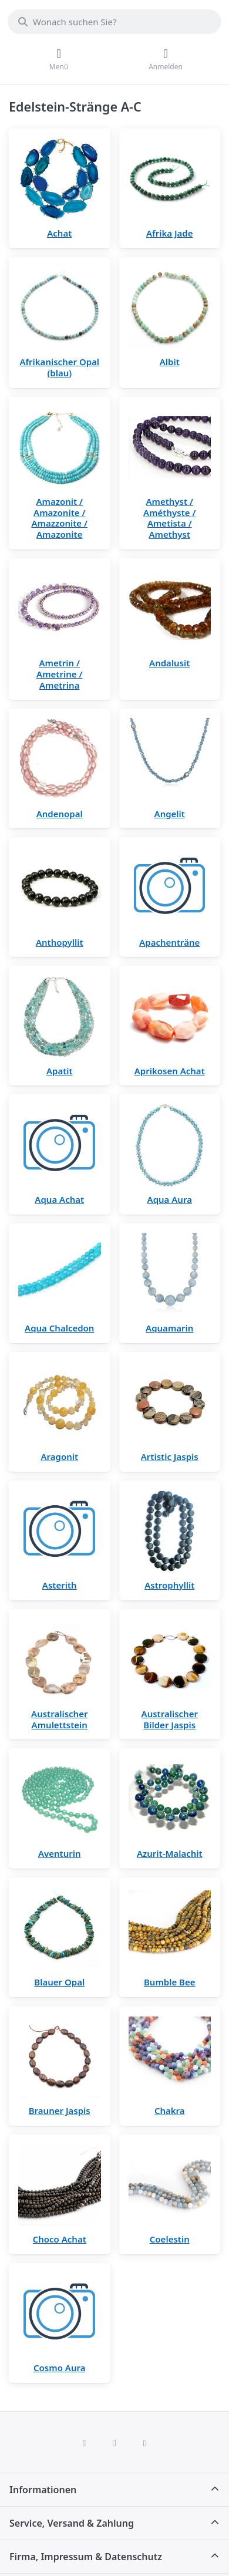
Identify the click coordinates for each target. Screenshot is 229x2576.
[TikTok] (145, 2443)
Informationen (42, 2489)
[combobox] (114, 21)
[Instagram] (114, 2443)
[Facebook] (84, 2443)
